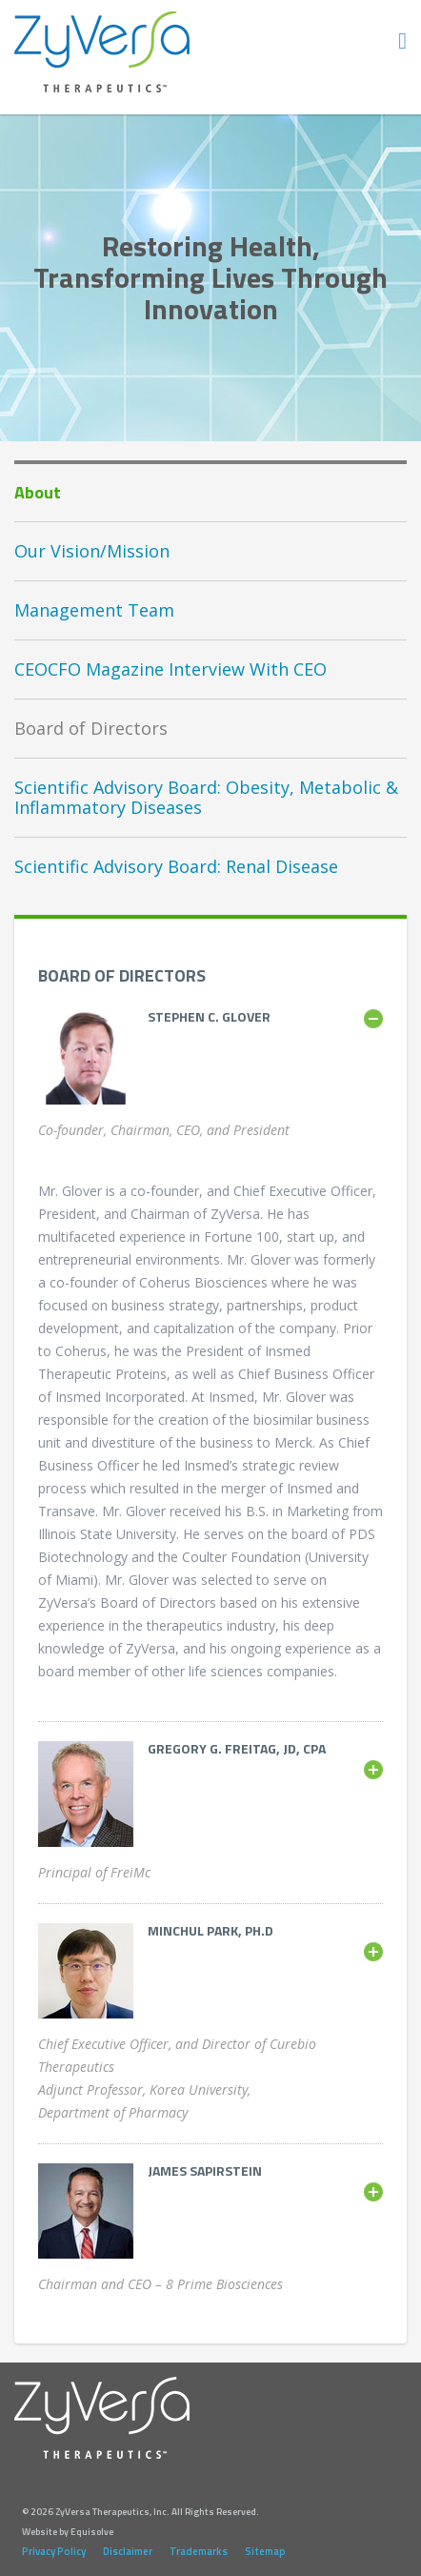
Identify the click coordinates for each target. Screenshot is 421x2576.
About (37, 492)
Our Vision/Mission (92, 550)
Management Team (94, 609)
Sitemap (265, 2551)
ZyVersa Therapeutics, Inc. (102, 52)
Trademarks (199, 2551)
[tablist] (210, 1016)
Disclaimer (127, 2551)
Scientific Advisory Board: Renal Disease (176, 866)
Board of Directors (91, 728)
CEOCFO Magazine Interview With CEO (170, 669)
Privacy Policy (54, 2551)
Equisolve (91, 2532)
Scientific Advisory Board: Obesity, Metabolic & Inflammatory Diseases (206, 797)
